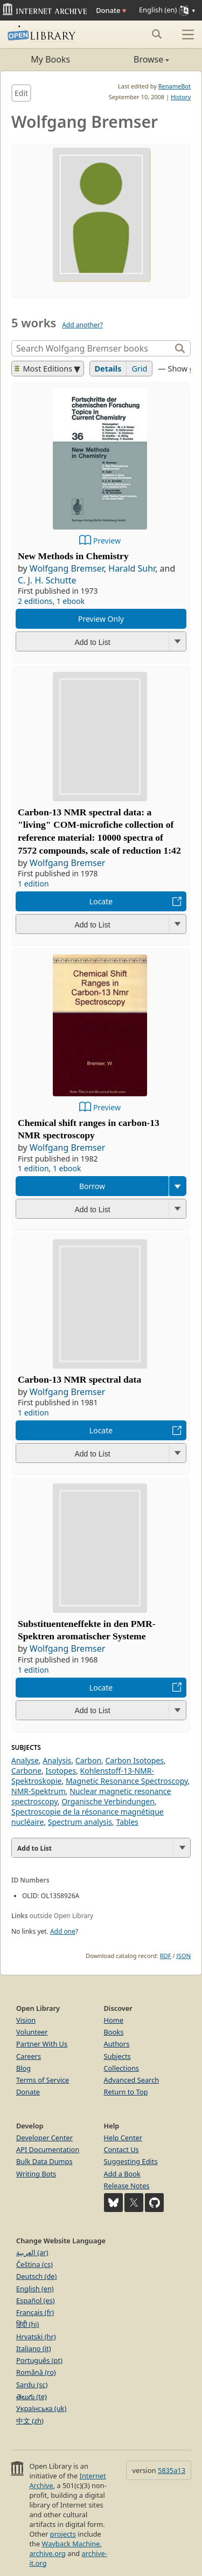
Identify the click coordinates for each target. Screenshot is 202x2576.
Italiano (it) (33, 2348)
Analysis (57, 1760)
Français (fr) (35, 2312)
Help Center (123, 2137)
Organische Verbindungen (108, 1801)
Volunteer (32, 2032)
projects (63, 2534)
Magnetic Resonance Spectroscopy (127, 1781)
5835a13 (171, 2470)
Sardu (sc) (31, 2384)
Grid (139, 368)
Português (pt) (39, 2360)
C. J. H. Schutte (47, 580)
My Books (50, 59)
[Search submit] (156, 34)
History (181, 97)
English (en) (35, 2288)
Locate (101, 901)
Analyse (25, 1760)
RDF (165, 1956)
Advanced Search (131, 2080)
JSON (184, 1956)
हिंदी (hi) (27, 2324)
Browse (135, 59)
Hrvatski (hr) (36, 2336)
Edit (21, 93)
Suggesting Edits (131, 2161)
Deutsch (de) (36, 2276)
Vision (26, 2020)
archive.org (47, 2553)
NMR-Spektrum (38, 1791)
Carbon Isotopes (134, 1760)
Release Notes (127, 2185)
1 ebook (71, 601)
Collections (122, 2068)
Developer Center (44, 2137)
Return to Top (126, 2092)
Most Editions (44, 368)
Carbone (26, 1771)
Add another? (82, 324)
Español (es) (35, 2300)
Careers (28, 2056)
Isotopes (61, 1771)
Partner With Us (41, 2044)
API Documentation (47, 2149)
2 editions (35, 601)
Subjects (117, 2056)
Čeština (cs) (34, 2264)
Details (108, 368)
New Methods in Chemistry (73, 556)
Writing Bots (36, 2174)
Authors (117, 2044)
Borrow (92, 1186)
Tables (127, 1822)
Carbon (88, 1760)
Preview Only (101, 619)
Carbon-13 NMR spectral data (79, 1379)
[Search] (92, 348)
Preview (107, 540)
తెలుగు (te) (31, 2396)
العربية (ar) (32, 2252)
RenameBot (174, 86)
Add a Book (122, 2174)
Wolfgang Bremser (67, 568)
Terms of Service (42, 2080)
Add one (62, 1931)
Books (114, 2032)
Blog (23, 2068)
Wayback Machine (71, 2543)
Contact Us (121, 2149)
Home (113, 2020)
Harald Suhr (131, 568)
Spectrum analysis (80, 1822)
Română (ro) (36, 2372)
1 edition (33, 883)
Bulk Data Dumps (44, 2161)
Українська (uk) (41, 2408)
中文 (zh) (30, 2421)
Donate (111, 10)
